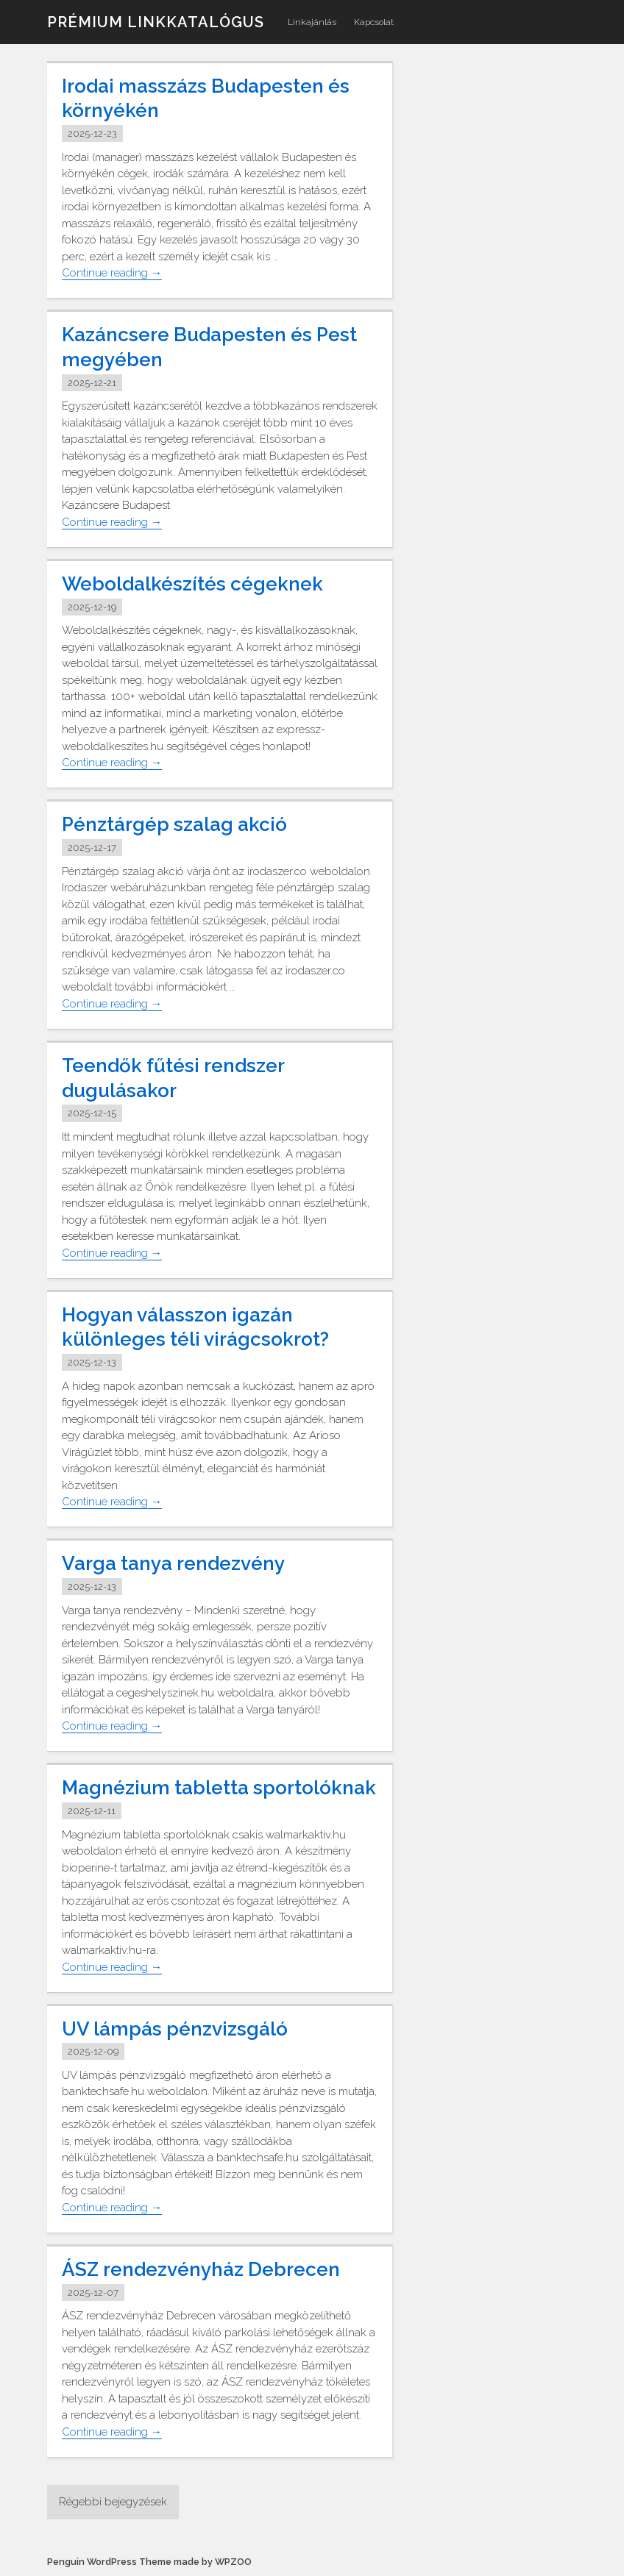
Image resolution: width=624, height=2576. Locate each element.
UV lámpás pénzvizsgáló (175, 2029)
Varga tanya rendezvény (173, 1563)
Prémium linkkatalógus (155, 22)
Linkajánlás (312, 22)
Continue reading (112, 273)
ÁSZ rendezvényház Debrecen (201, 2269)
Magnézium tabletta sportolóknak (219, 1788)
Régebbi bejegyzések (113, 2501)
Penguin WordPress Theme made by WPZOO (149, 2561)
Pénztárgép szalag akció (174, 824)
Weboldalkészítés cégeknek (192, 584)
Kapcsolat (374, 22)
